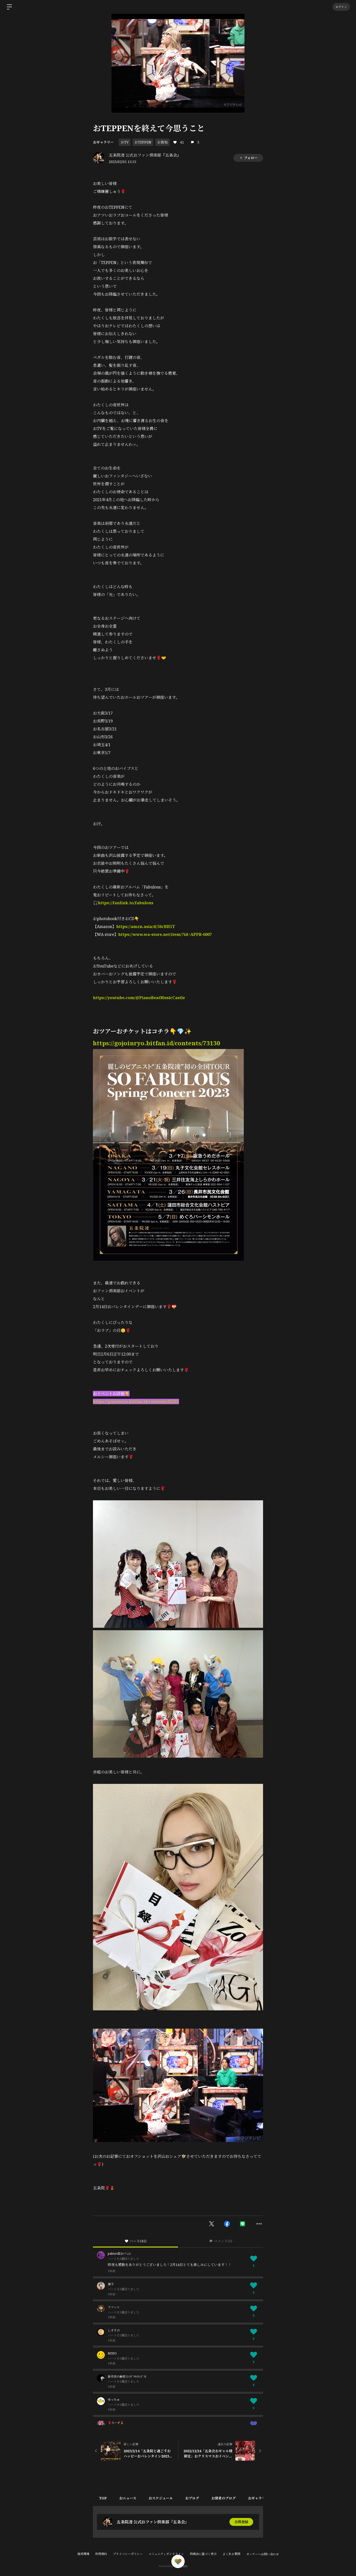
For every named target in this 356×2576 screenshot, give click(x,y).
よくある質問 (231, 2554)
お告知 (162, 142)
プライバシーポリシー (128, 2554)
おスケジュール (161, 2498)
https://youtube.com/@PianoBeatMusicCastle (139, 997)
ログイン (341, 7)
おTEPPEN (142, 142)
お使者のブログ (223, 2498)
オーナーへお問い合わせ (262, 2554)
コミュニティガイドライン (166, 2554)
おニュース (127, 2498)
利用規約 (101, 2554)
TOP (103, 2498)
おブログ (192, 2498)
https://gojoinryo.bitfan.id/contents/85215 (136, 1401)
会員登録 (241, 2521)
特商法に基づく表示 (203, 2554)
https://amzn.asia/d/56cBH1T (145, 926)
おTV (125, 142)
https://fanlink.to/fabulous (125, 903)
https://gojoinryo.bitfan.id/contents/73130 (156, 1043)
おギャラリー (103, 142)
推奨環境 (83, 2554)
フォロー (248, 157)
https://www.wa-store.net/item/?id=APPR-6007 (165, 934)
